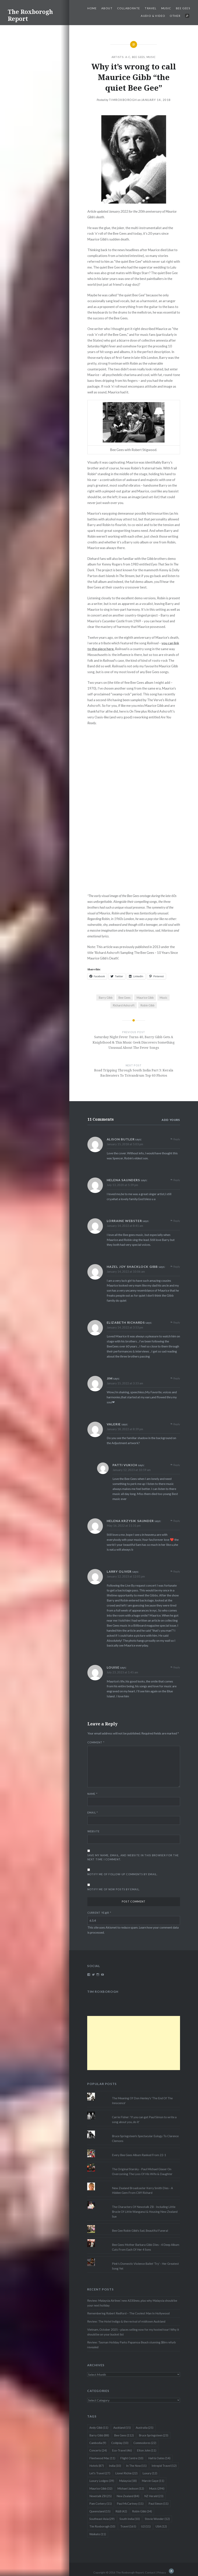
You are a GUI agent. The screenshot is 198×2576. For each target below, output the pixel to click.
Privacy (161, 2572)
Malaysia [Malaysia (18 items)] (128, 2480)
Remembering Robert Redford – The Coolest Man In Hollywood (128, 2313)
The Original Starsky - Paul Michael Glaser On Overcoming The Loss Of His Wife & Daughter (142, 2171)
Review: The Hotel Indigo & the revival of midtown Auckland (126, 2321)
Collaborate (128, 8)
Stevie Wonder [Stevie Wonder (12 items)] (157, 2519)
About (107, 8)
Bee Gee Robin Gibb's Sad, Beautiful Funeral (140, 2230)
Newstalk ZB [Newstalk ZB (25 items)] (100, 2496)
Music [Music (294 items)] (156, 2488)
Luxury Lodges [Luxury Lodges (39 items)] (101, 2480)
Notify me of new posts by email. (113, 1889)
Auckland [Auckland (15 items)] (122, 2427)
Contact (150, 2572)
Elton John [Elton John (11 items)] (146, 2450)
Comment (96, 1742)
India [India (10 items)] (115, 2465)
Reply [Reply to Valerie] (176, 1424)
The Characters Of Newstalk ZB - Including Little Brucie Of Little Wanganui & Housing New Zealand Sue (145, 2211)
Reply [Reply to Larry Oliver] (176, 1571)
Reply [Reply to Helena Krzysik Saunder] (176, 1520)
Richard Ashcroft (124, 1005)
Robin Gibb (147, 1005)
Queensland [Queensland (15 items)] (99, 2511)
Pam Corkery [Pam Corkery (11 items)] (100, 2503)
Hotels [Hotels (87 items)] (96, 2465)
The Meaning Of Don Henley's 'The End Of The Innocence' (142, 2100)
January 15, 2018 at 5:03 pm (125, 1144)
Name (92, 1793)
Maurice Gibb (145, 997)
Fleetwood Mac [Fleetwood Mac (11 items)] (102, 2458)
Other (175, 15)
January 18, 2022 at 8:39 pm (125, 1429)
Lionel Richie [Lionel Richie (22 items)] (126, 2473)
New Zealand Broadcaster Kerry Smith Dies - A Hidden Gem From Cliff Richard (142, 2190)
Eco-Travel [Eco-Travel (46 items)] (122, 2450)
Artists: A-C (121, 57)
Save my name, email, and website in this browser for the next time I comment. (133, 1857)
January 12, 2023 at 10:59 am (132, 1470)
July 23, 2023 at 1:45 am (122, 1672)
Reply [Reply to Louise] (176, 1667)
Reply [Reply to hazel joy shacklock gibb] (176, 1266)
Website (93, 1831)
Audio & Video (153, 15)
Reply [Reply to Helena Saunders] (176, 1180)
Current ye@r (99, 1912)
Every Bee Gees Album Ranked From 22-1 (139, 2155)
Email (92, 1812)
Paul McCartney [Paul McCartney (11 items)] (130, 2503)
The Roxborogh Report (30, 15)
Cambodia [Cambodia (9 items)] (97, 2443)
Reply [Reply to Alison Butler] (176, 1139)
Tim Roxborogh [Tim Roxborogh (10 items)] (102, 2526)
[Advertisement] (133, 2043)
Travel (150, 8)
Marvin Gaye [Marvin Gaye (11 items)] (153, 2480)
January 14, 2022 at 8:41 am (125, 1225)
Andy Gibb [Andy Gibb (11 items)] (98, 2427)
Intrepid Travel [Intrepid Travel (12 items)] (164, 2465)
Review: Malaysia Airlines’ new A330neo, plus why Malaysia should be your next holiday (132, 2303)
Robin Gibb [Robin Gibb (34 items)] (142, 2511)
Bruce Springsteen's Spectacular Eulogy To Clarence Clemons (145, 2138)
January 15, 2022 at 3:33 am (125, 1383)
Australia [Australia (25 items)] (144, 2427)
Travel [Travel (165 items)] (128, 2526)
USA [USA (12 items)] (161, 2526)
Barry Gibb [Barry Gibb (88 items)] (99, 2435)
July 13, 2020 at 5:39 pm (122, 1185)
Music (166, 8)
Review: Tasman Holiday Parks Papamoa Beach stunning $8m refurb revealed (131, 2345)
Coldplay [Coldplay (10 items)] (119, 2443)
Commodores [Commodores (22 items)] (144, 2443)
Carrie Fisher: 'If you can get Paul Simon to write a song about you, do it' (144, 2119)
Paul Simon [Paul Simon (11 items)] (158, 2503)
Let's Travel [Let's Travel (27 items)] (99, 2473)
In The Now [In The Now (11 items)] (136, 2465)
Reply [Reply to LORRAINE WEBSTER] (176, 1220)
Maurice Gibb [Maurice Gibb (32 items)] (100, 2488)
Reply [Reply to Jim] (176, 1378)
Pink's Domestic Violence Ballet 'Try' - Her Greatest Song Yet (145, 2266)
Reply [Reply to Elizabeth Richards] (176, 1322)
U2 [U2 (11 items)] (146, 2526)
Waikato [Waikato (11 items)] (97, 2534)
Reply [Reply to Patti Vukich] (176, 1465)
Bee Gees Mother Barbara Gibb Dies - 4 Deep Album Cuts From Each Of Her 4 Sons (145, 2247)
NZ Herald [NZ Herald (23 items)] (153, 2496)
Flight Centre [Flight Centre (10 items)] (131, 2458)
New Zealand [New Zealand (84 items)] (128, 2496)
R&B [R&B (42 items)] (121, 2511)
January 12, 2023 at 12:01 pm (126, 1576)
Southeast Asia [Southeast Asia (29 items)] (101, 2519)
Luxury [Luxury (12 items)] (150, 2473)
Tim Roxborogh (103, 1991)
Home (92, 8)
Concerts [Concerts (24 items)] (98, 2450)
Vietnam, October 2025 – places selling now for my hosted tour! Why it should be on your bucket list (133, 2332)
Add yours (171, 1119)
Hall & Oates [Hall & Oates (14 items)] (159, 2458)
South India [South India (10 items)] (129, 2519)
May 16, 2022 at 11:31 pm (124, 1525)
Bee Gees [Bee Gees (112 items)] (124, 2435)
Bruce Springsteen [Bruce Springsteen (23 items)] (153, 2435)
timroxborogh (123, 99)
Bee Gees (183, 8)
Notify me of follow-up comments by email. (122, 1874)
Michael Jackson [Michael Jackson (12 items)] (130, 2488)
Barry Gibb (106, 997)
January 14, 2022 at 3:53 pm (125, 1327)
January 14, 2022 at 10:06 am (126, 1271)
